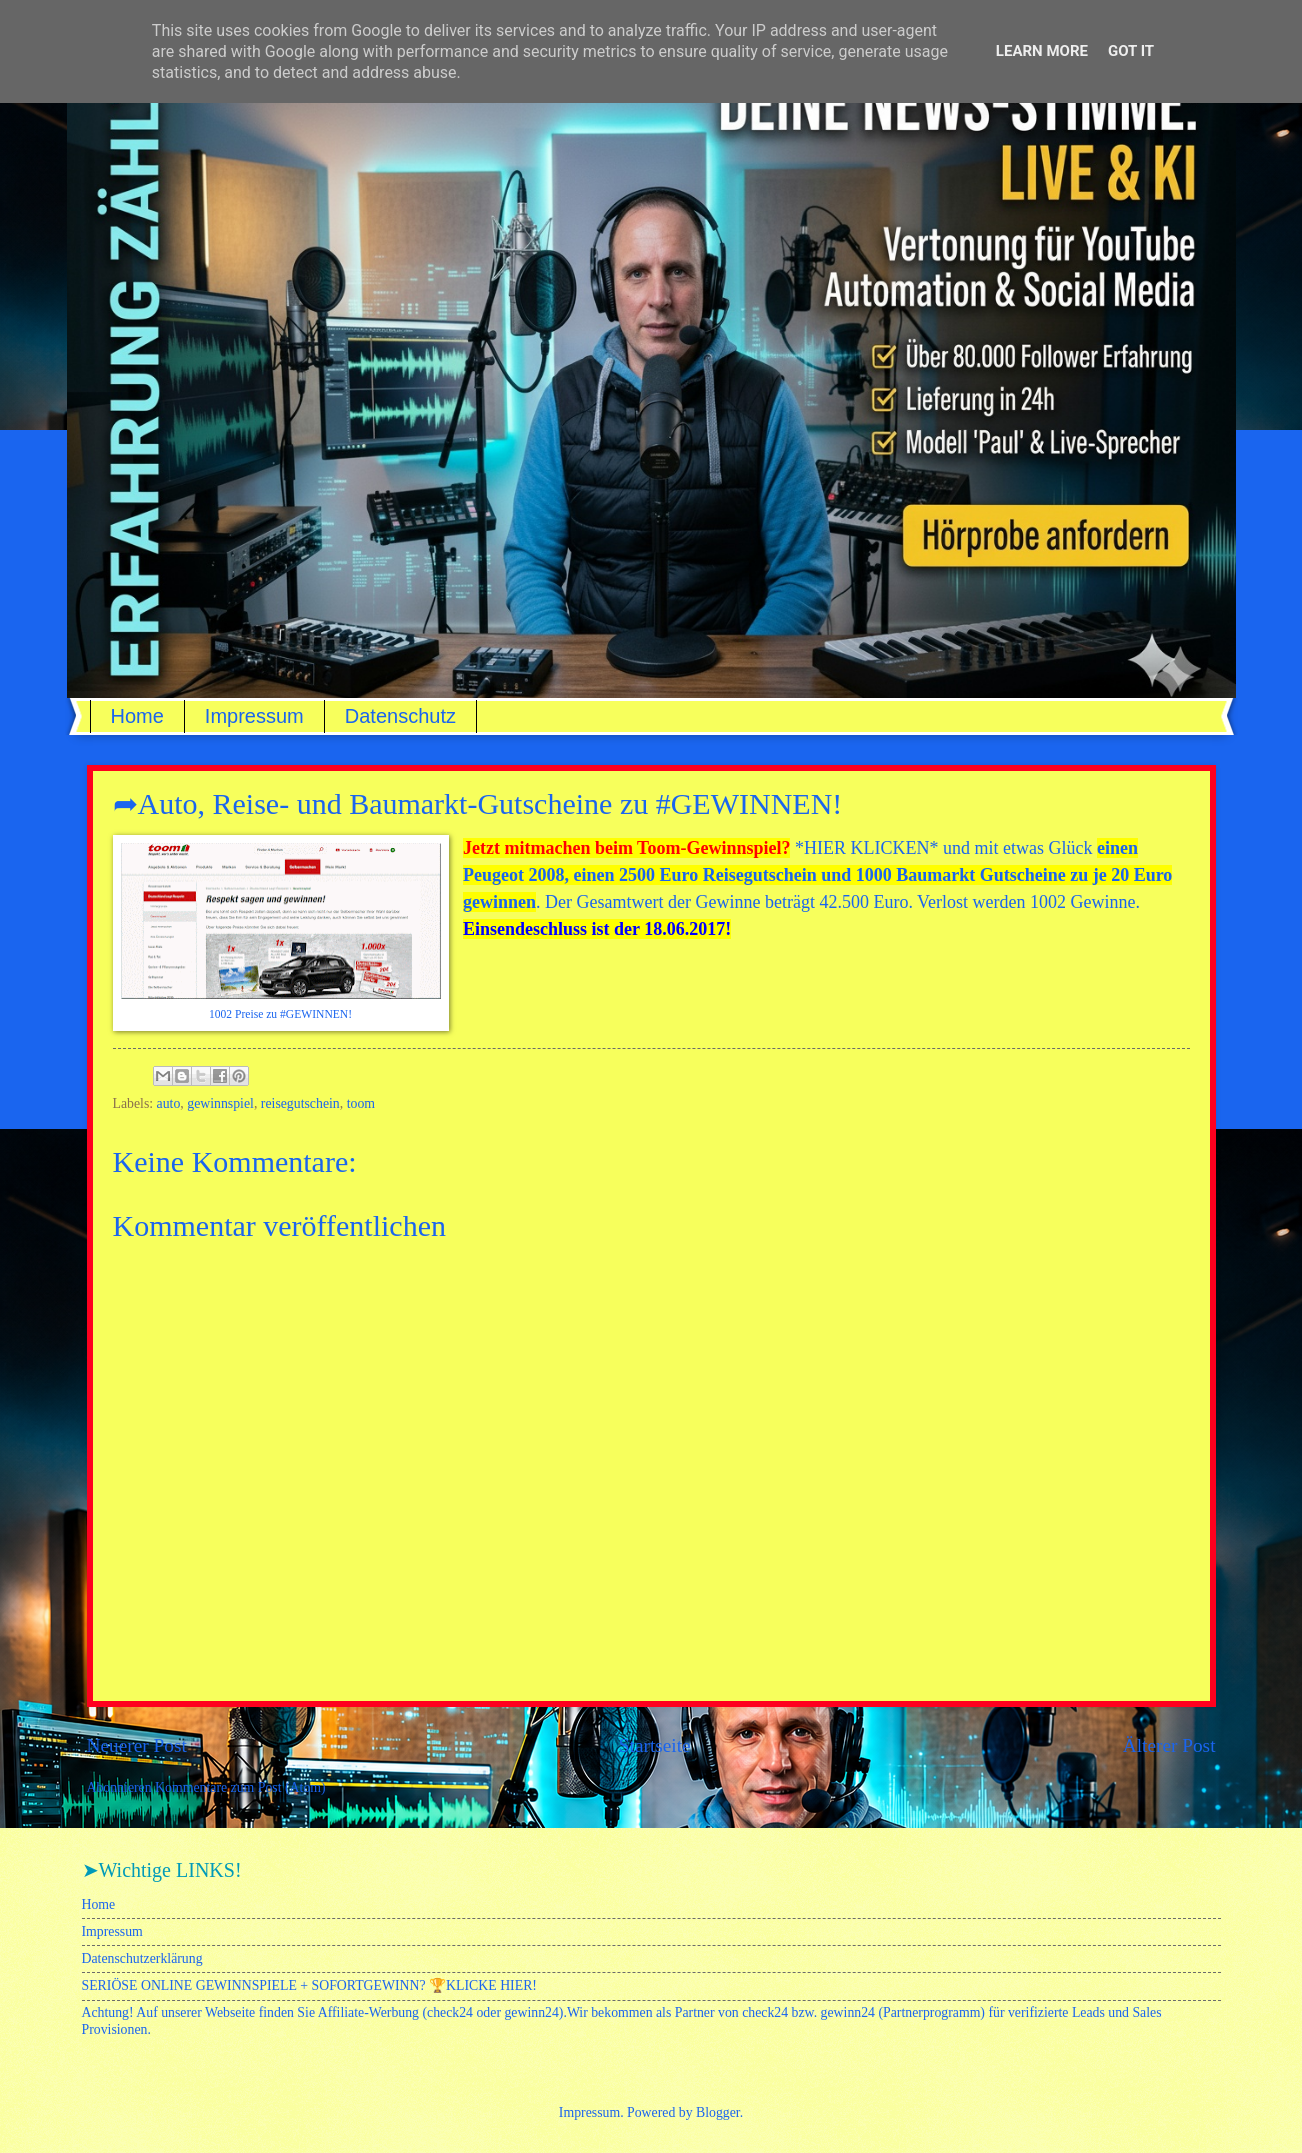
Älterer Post (1169, 1745)
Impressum (254, 716)
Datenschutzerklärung (142, 1958)
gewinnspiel (220, 1103)
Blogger (718, 2112)
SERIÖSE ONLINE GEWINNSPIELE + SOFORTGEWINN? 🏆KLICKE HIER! (309, 1985)
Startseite (655, 1745)
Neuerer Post (137, 1745)
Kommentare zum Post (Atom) (240, 1787)
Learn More (1042, 51)
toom (361, 1103)
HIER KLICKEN (866, 848)
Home (137, 716)
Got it (1131, 51)
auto (169, 1103)
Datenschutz (400, 716)
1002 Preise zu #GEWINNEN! (280, 1014)
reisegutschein (300, 1103)
